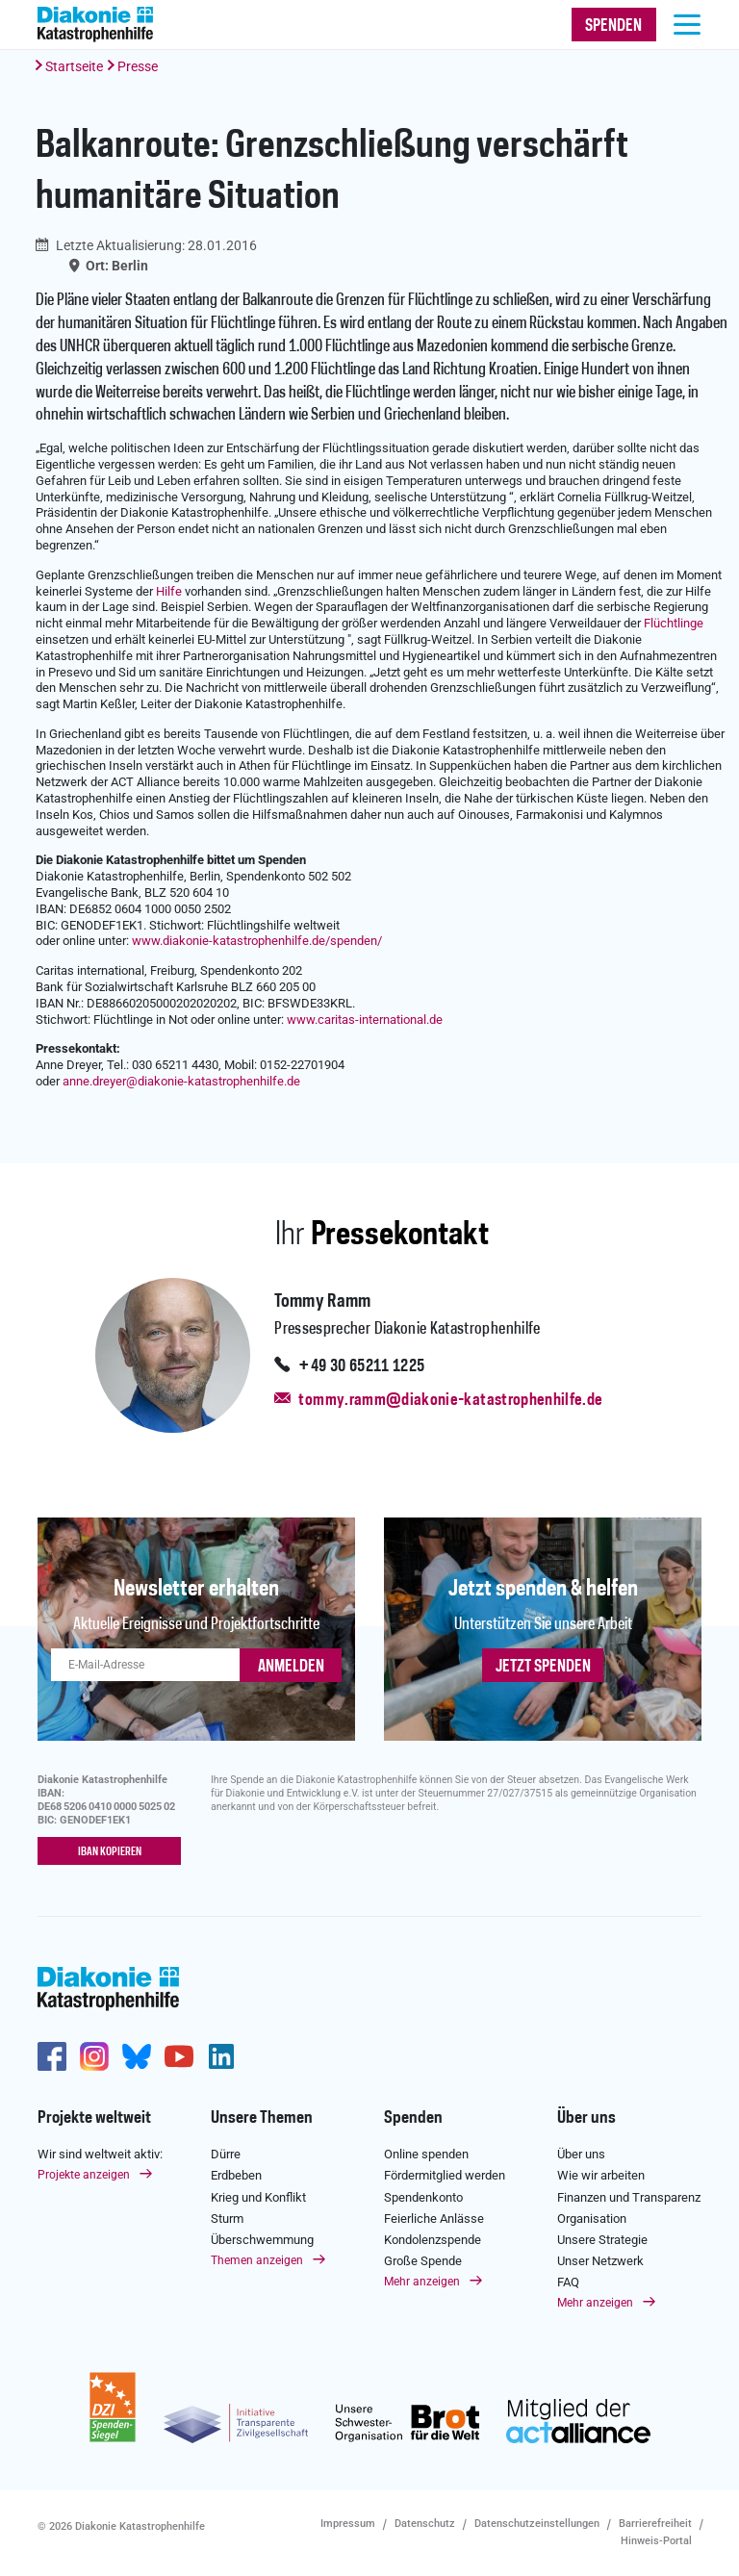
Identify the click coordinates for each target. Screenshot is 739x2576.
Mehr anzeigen (422, 2281)
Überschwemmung (262, 2239)
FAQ (568, 2282)
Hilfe (169, 591)
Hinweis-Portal (656, 2541)
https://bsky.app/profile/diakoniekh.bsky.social (136, 2056)
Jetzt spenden (543, 1666)
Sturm (227, 2218)
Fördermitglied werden (444, 2175)
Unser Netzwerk (600, 2261)
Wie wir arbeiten (601, 2175)
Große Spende (423, 2261)
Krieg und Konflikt (258, 2197)
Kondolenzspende (432, 2239)
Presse (137, 66)
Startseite (74, 66)
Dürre (226, 2154)
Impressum (347, 2523)
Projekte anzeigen (84, 2174)
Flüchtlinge (673, 623)
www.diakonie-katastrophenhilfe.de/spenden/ (257, 940)
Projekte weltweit (94, 2118)
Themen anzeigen (257, 2260)
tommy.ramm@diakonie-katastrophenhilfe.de (450, 1400)
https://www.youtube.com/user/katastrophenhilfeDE (179, 2056)
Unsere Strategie (602, 2239)
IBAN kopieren (109, 1852)
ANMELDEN (291, 1666)
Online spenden (426, 2154)
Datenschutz (425, 2523)
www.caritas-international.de (365, 1019)
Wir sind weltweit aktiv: (100, 2154)
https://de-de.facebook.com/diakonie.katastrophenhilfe (52, 2056)
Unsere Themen (262, 2118)
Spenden (413, 2118)
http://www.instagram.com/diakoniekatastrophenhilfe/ (94, 2056)
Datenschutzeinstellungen (536, 2523)
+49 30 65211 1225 (361, 1366)
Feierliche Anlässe (434, 2218)
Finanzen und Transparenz (629, 2197)
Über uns (586, 2118)
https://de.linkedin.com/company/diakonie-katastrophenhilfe (221, 2056)
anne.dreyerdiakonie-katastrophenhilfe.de (181, 1081)
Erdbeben (236, 2175)
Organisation (591, 2218)
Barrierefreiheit (655, 2523)
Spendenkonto (423, 2197)
